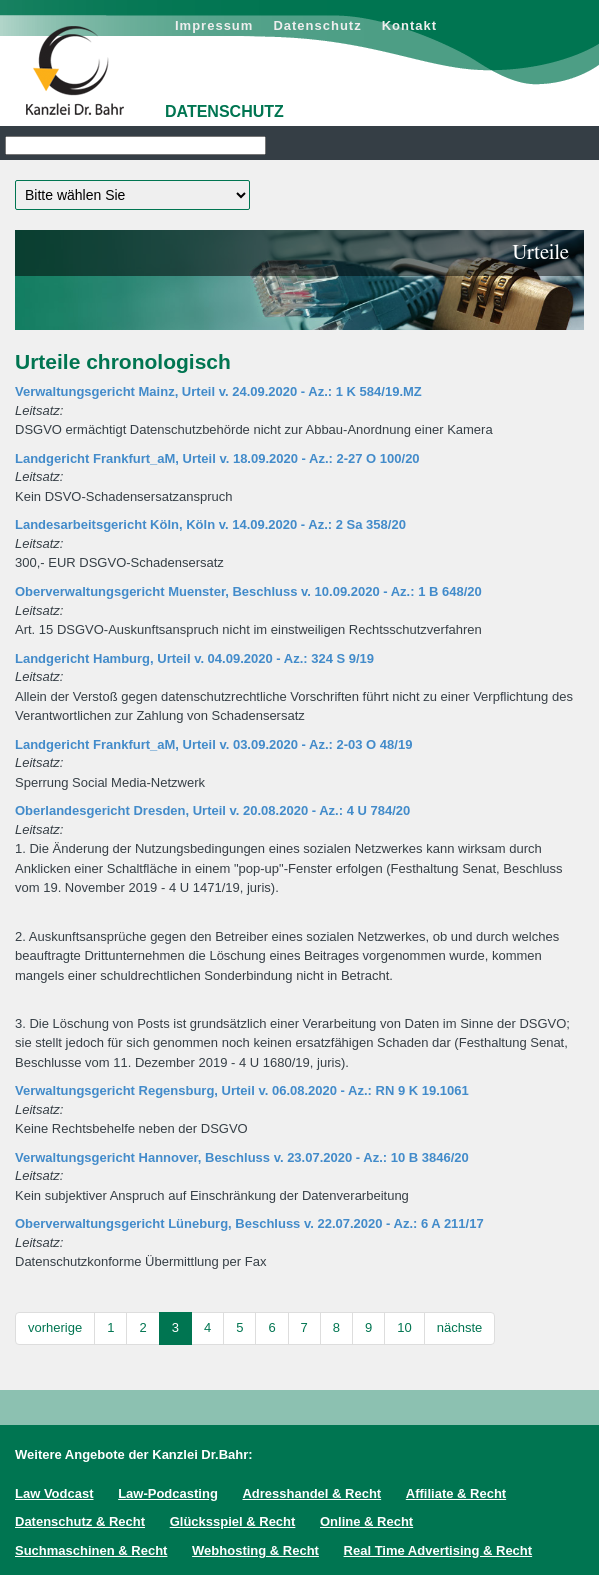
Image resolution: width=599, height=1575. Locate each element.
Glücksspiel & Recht (233, 1521)
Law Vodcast (54, 1493)
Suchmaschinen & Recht (91, 1550)
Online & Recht (366, 1521)
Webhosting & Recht (255, 1550)
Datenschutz (317, 25)
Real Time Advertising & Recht (438, 1550)
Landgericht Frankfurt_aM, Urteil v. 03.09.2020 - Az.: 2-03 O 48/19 (213, 744)
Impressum (214, 25)
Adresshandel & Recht (311, 1493)
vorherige (55, 1327)
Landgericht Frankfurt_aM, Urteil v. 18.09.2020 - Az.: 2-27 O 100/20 (217, 458)
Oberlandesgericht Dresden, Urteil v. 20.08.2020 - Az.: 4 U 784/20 (212, 810)
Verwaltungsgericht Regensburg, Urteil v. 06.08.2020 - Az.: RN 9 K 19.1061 (242, 1090)
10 (404, 1327)
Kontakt (409, 25)
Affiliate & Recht (456, 1493)
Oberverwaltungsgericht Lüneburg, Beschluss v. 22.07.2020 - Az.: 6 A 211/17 (249, 1223)
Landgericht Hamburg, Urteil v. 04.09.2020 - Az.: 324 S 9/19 (194, 658)
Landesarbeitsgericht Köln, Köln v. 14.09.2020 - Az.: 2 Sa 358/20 (210, 524)
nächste (460, 1327)
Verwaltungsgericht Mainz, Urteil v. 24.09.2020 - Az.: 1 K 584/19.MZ (218, 391)
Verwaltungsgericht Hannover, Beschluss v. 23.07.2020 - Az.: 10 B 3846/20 (242, 1157)
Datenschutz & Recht (80, 1521)
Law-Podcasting (168, 1493)
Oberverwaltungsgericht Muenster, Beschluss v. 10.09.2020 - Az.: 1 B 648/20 (248, 591)
